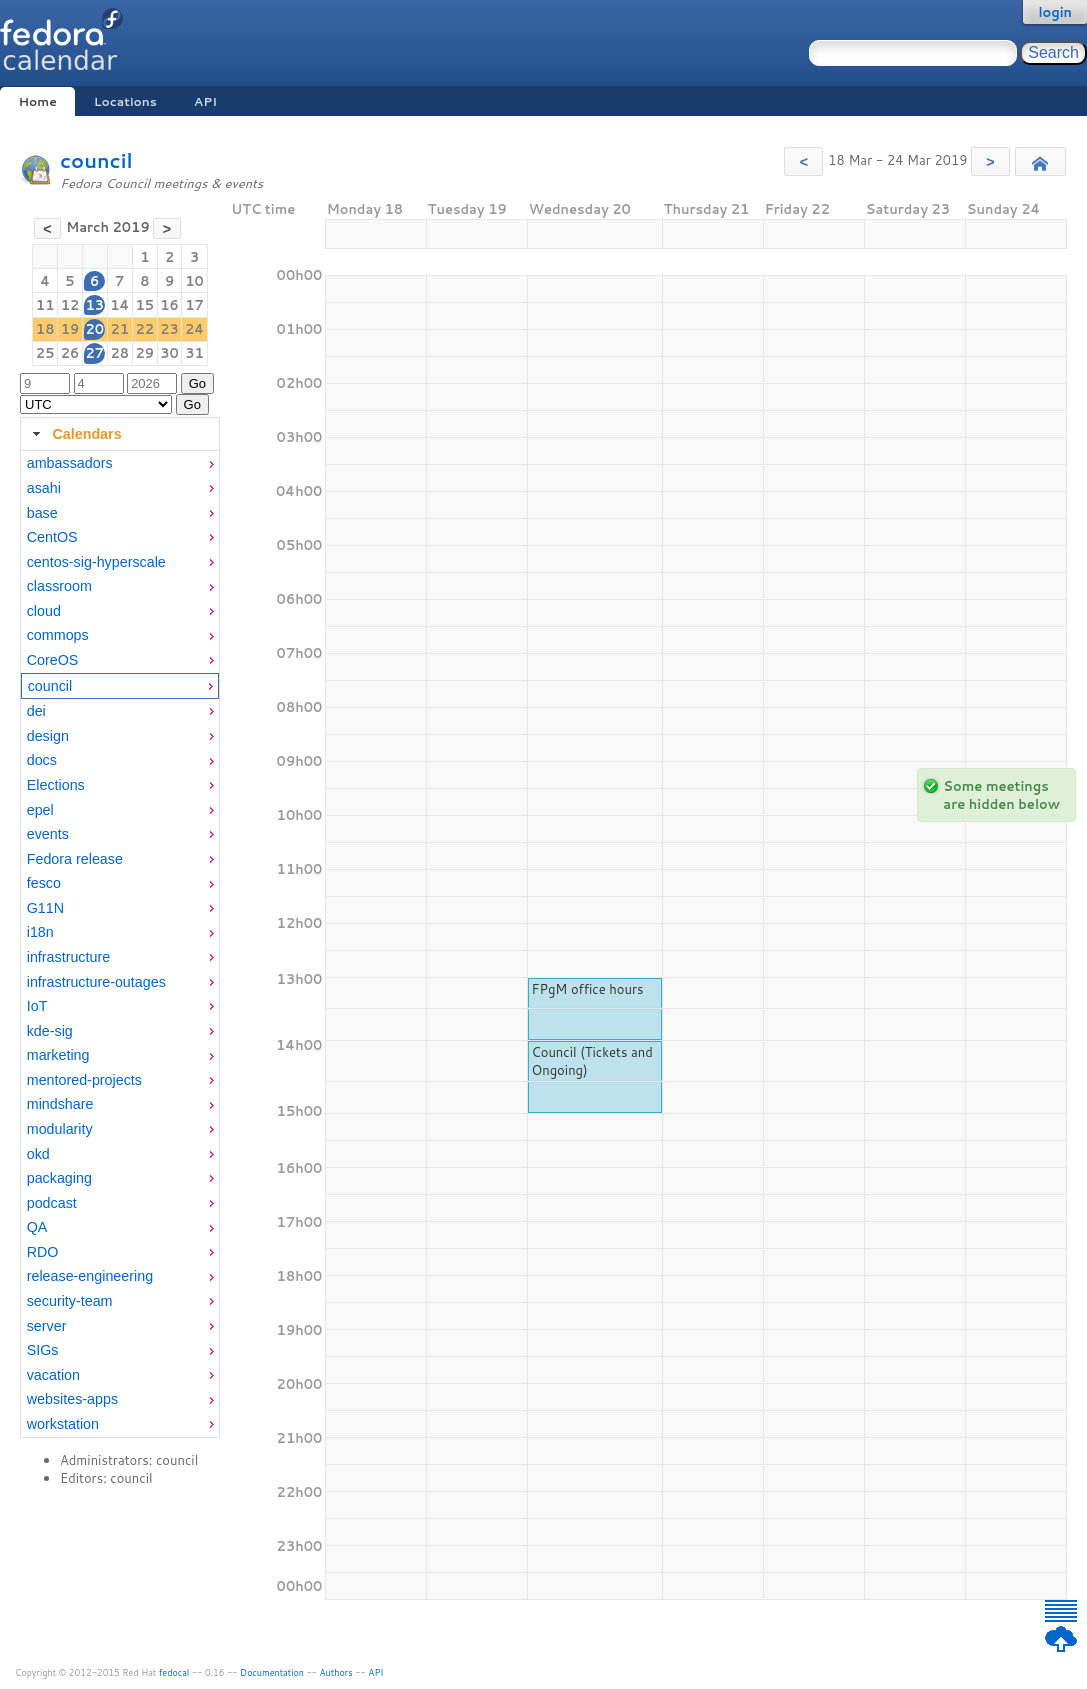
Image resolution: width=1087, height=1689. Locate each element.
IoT (37, 1006)
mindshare (60, 1104)
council (96, 160)
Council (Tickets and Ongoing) (591, 1061)
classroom (59, 586)
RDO (43, 1252)
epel (40, 810)
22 (144, 329)
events (48, 834)
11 (45, 305)
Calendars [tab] (74, 434)
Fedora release (75, 859)
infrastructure (68, 957)
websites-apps (72, 1399)
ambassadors (70, 463)
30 (169, 353)
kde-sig (50, 1031)
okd (38, 1154)
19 (70, 329)
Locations (125, 101)
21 (119, 329)
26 (70, 353)
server (47, 1326)
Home (37, 101)
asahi (44, 488)
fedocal (174, 1672)
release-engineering (90, 1276)
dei (36, 711)
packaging (59, 1178)
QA (37, 1227)
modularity (60, 1129)
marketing (58, 1055)
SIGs (43, 1350)
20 (94, 329)
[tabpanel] (120, 944)
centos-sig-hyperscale (96, 562)
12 (70, 305)
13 (94, 305)
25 (45, 353)
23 (169, 329)
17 (194, 305)
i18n (40, 932)
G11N (45, 908)
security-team (70, 1301)
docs (42, 760)
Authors (336, 1672)
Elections (56, 785)
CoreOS (53, 660)
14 (119, 305)
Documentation (272, 1672)
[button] (803, 161)
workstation (63, 1424)
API (205, 101)
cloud (44, 611)
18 (45, 329)
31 (194, 353)
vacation (53, 1375)
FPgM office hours (587, 989)
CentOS (52, 537)
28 (119, 353)
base (42, 513)
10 (194, 281)
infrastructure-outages (96, 982)
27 (94, 353)
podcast (52, 1203)
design (48, 736)
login (1055, 12)
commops (58, 635)
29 (144, 353)
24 (194, 329)
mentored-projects (84, 1080)
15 (144, 305)
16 (169, 305)
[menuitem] (120, 463)
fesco (44, 883)
